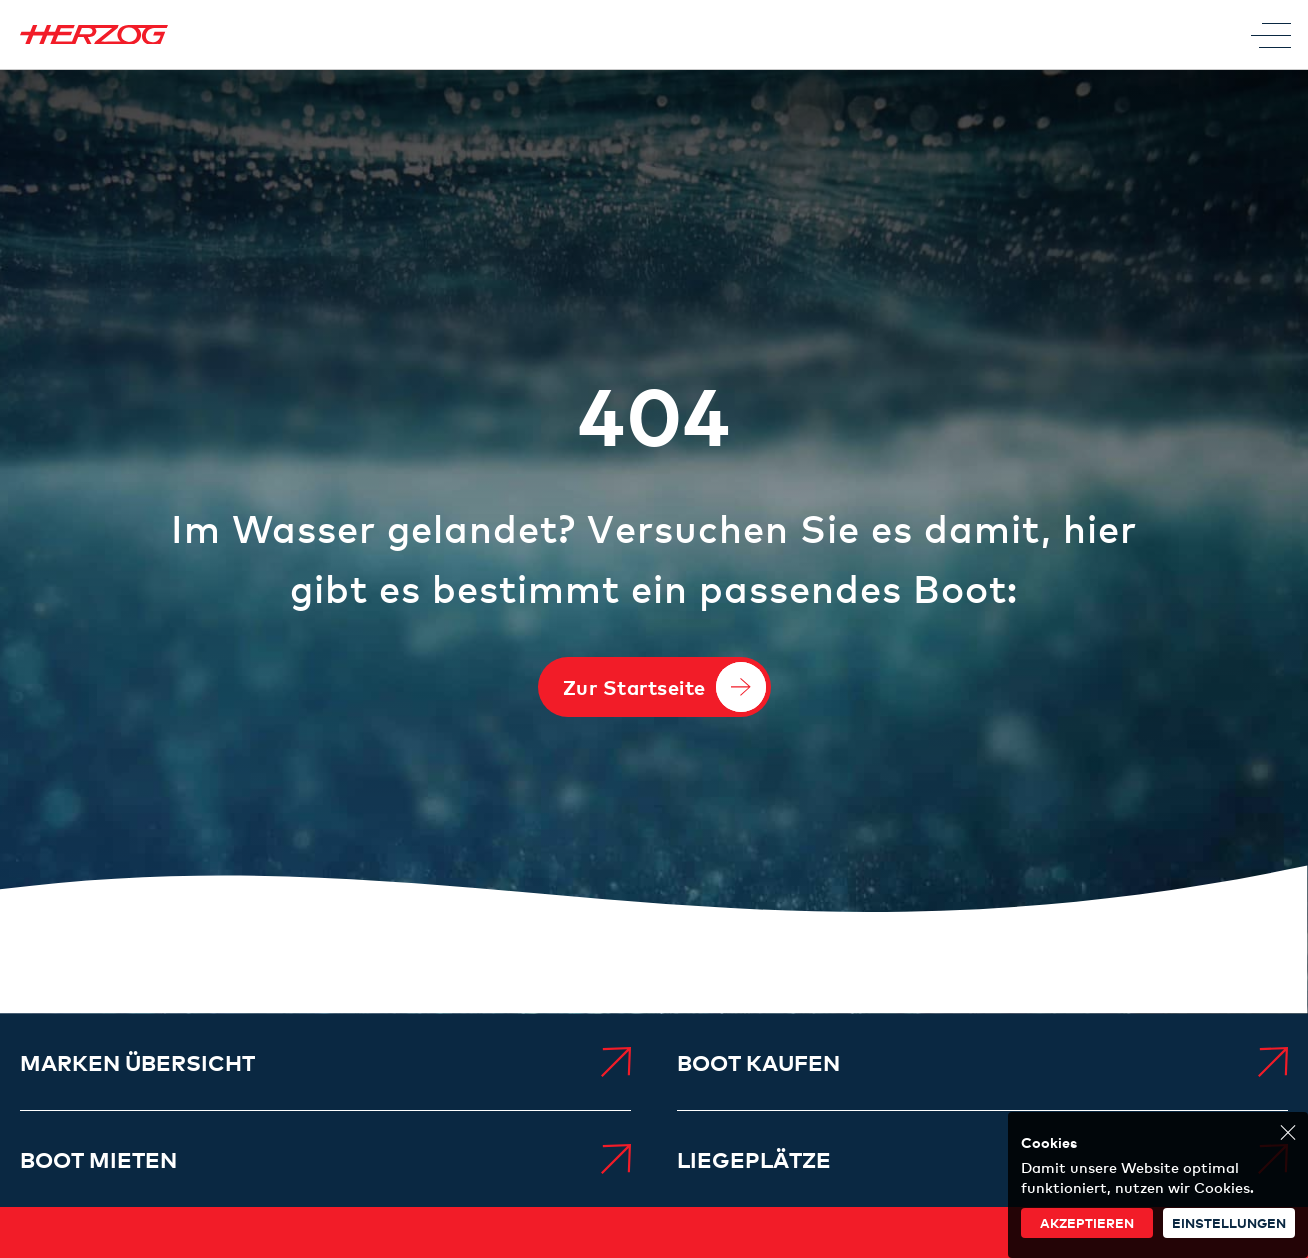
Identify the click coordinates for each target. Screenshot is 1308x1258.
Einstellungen (1229, 1222)
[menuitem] (325, 1062)
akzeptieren (1087, 1222)
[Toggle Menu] (1271, 35)
